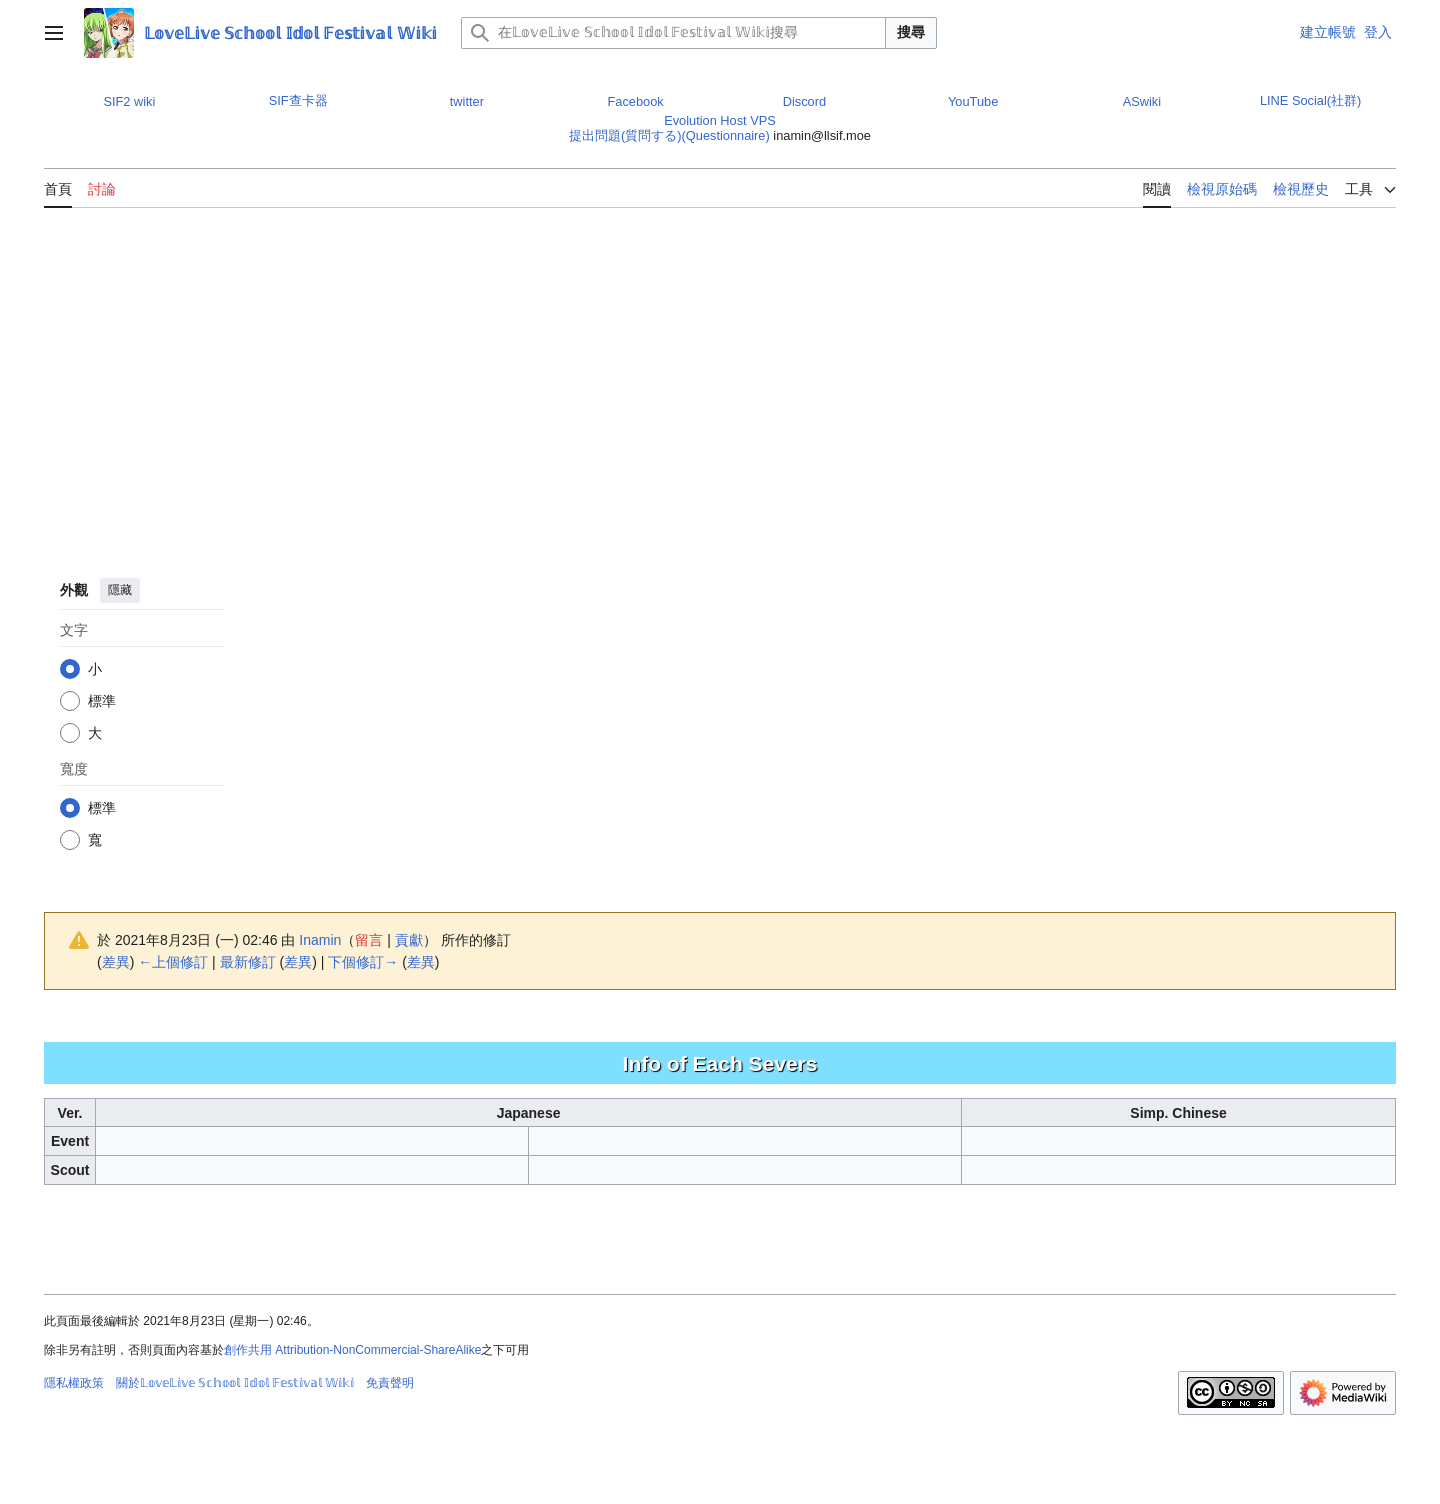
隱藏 (120, 590)
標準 (102, 701)
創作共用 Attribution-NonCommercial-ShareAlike (352, 1350)
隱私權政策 (74, 1383)
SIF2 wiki (129, 101)
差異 (116, 962)
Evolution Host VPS (720, 120)
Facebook (636, 101)
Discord (804, 101)
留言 (369, 940)
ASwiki (1142, 101)
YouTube (973, 101)
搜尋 (911, 32)
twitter (467, 101)
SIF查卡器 (298, 100)
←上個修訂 (173, 962)
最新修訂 (248, 962)
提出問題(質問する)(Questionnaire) (669, 135)
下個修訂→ (363, 962)
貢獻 (409, 940)
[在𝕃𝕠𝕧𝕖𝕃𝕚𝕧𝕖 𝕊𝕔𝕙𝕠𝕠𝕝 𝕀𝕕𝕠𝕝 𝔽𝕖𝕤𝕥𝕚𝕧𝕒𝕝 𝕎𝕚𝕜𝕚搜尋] (673, 33)
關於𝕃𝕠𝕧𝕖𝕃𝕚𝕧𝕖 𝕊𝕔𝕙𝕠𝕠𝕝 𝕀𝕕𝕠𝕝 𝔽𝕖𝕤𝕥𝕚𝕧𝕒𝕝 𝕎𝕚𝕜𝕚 (235, 1383)
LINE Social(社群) (1310, 100)
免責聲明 (390, 1383)
